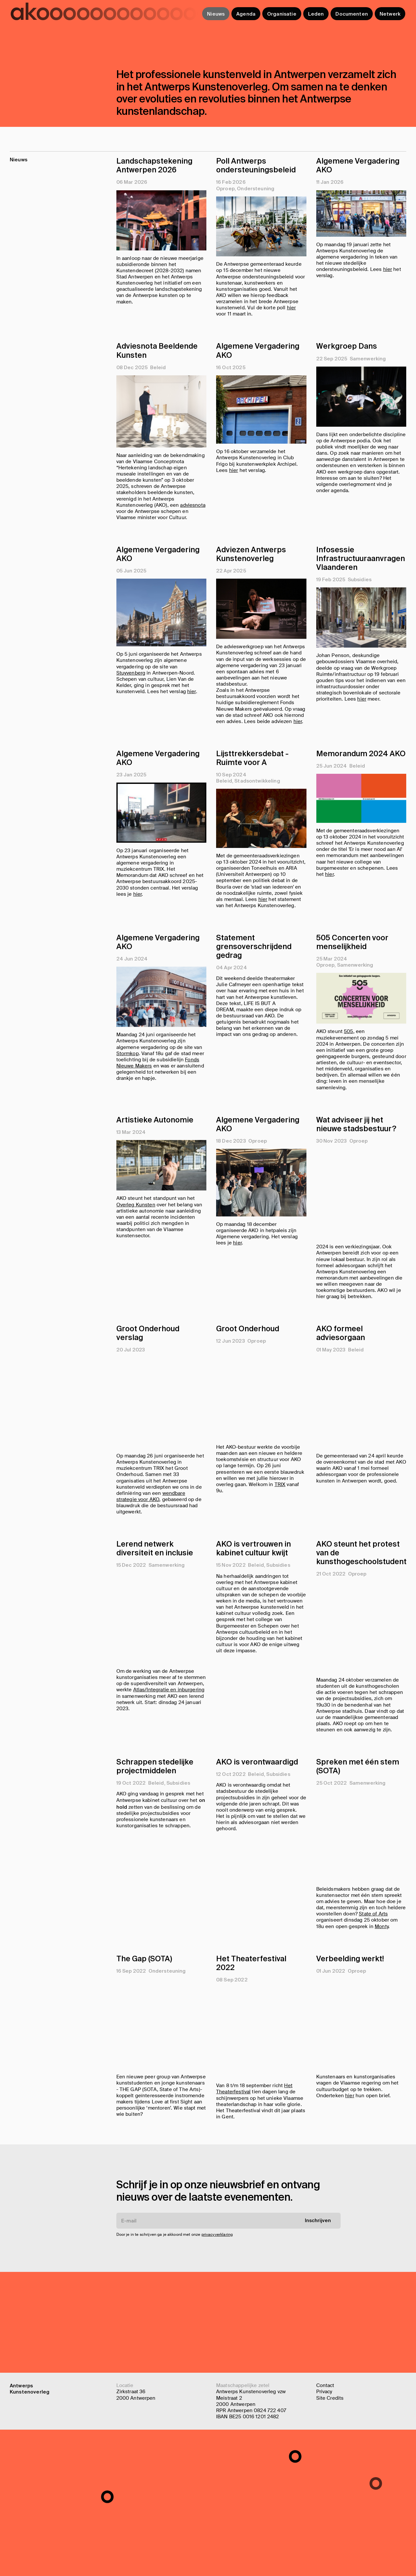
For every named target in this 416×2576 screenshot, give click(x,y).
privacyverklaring (217, 2335)
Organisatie (281, 14)
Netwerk (390, 14)
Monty (381, 2027)
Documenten (351, 14)
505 (348, 1132)
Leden (316, 14)
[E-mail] (228, 2321)
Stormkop (127, 1144)
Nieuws (216, 14)
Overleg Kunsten (135, 1345)
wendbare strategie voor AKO (150, 1596)
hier (291, 307)
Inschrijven (318, 2321)
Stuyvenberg (131, 695)
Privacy (324, 2391)
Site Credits (330, 2398)
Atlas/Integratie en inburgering (169, 1790)
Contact (325, 2385)
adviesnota (192, 505)
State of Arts (373, 2014)
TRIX (280, 1585)
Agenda (245, 14)
